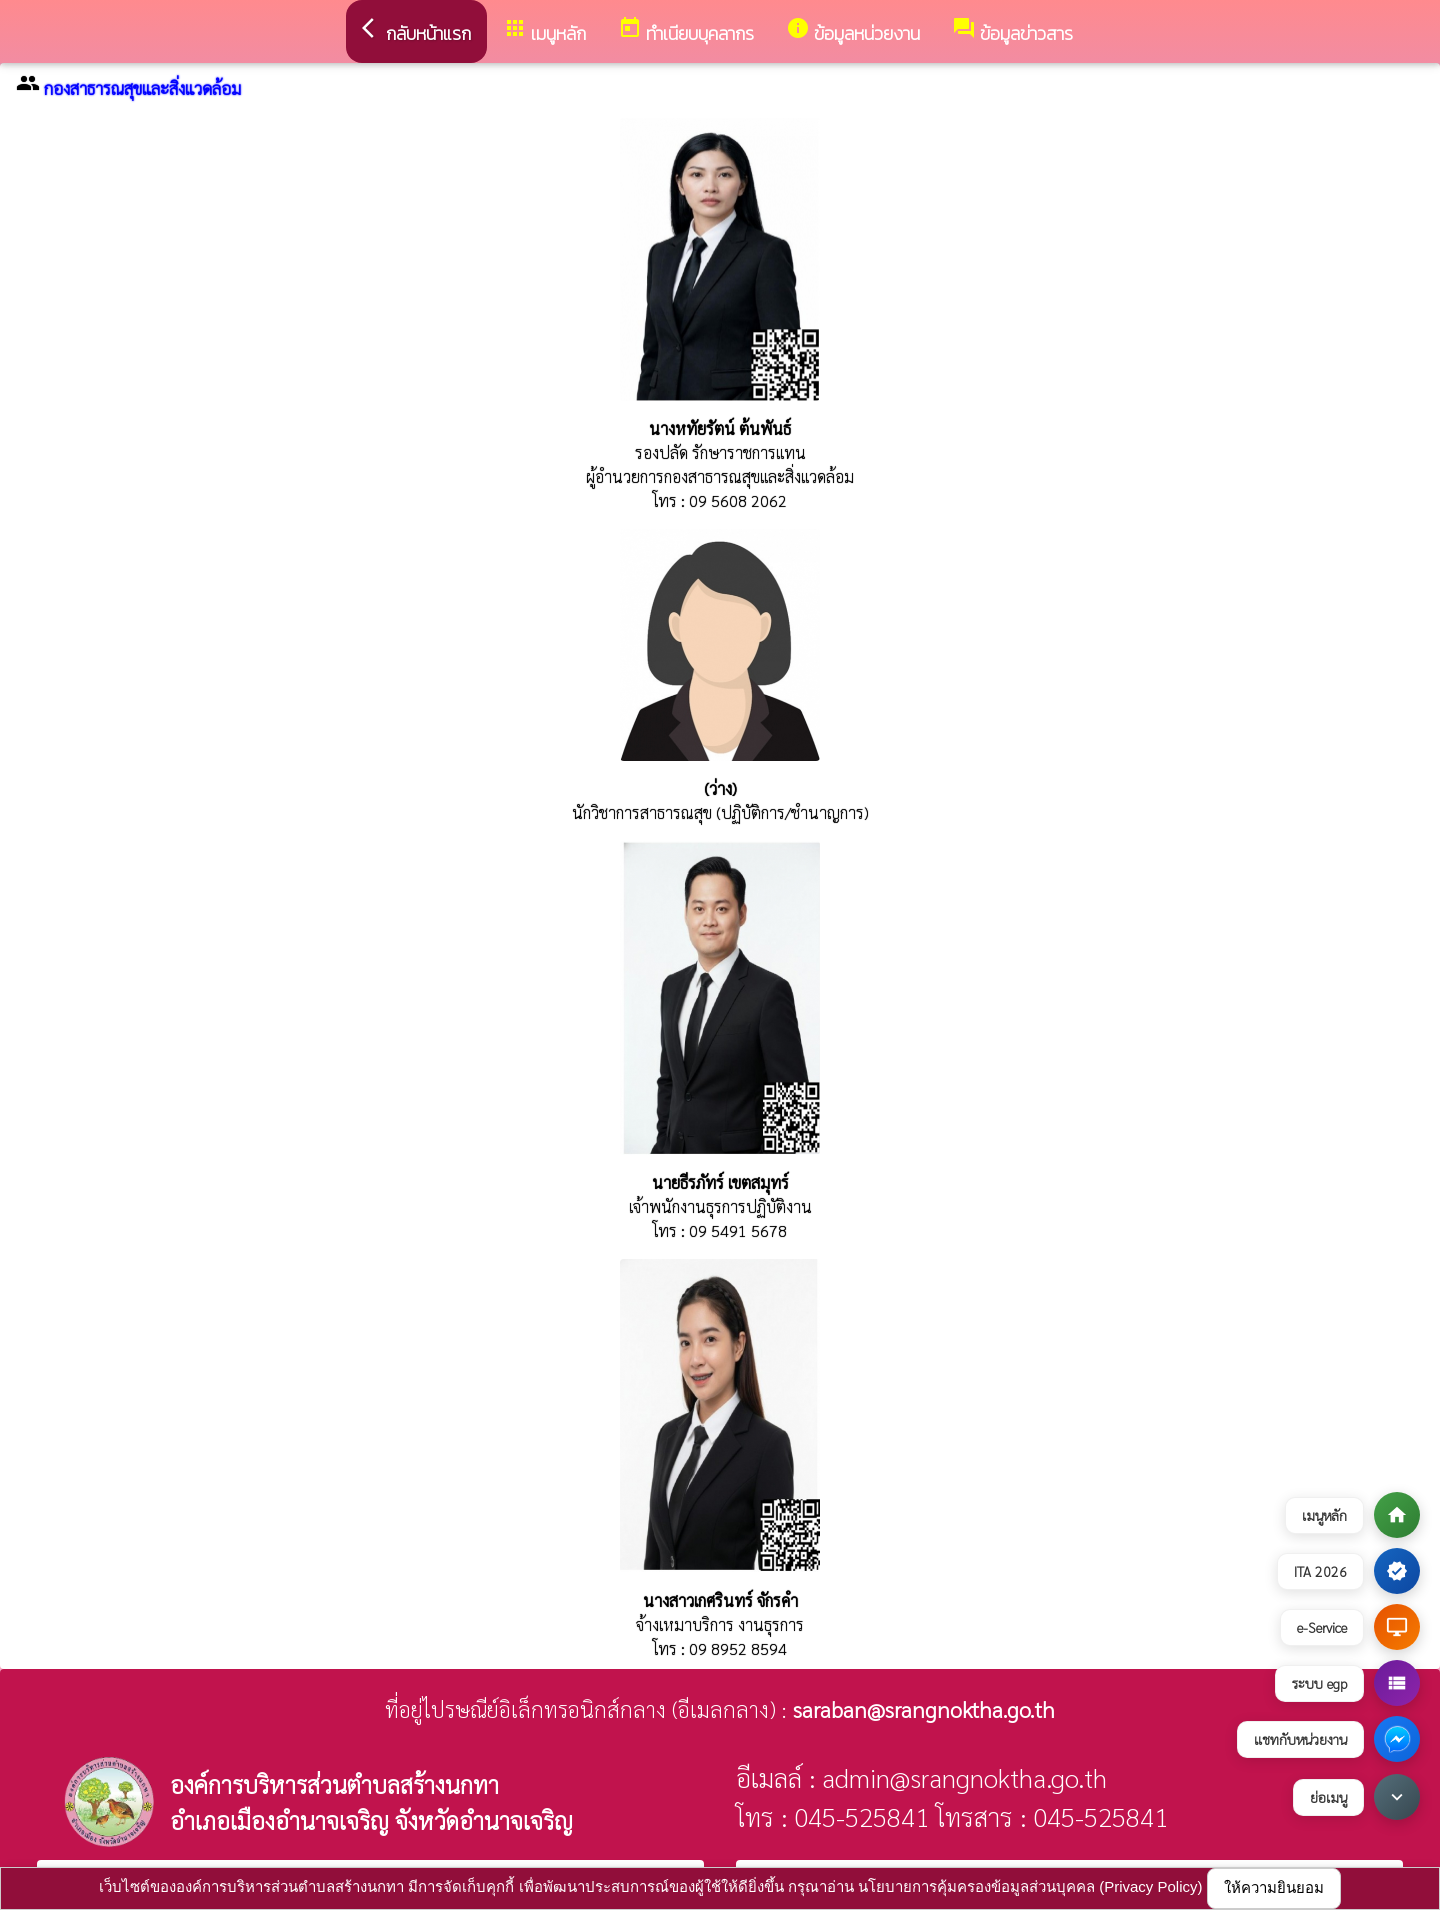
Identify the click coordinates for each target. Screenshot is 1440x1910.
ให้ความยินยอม (1274, 1887)
